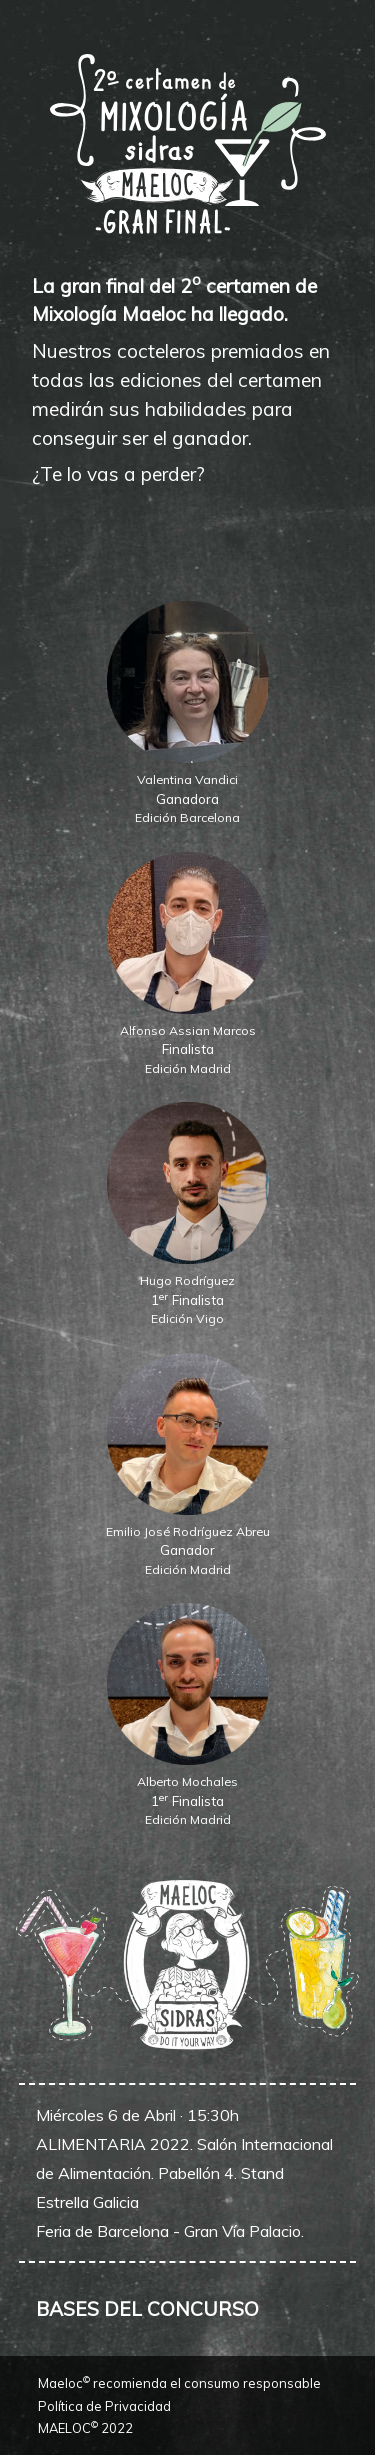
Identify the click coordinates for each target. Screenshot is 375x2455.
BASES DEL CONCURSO (147, 2309)
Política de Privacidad (104, 2406)
